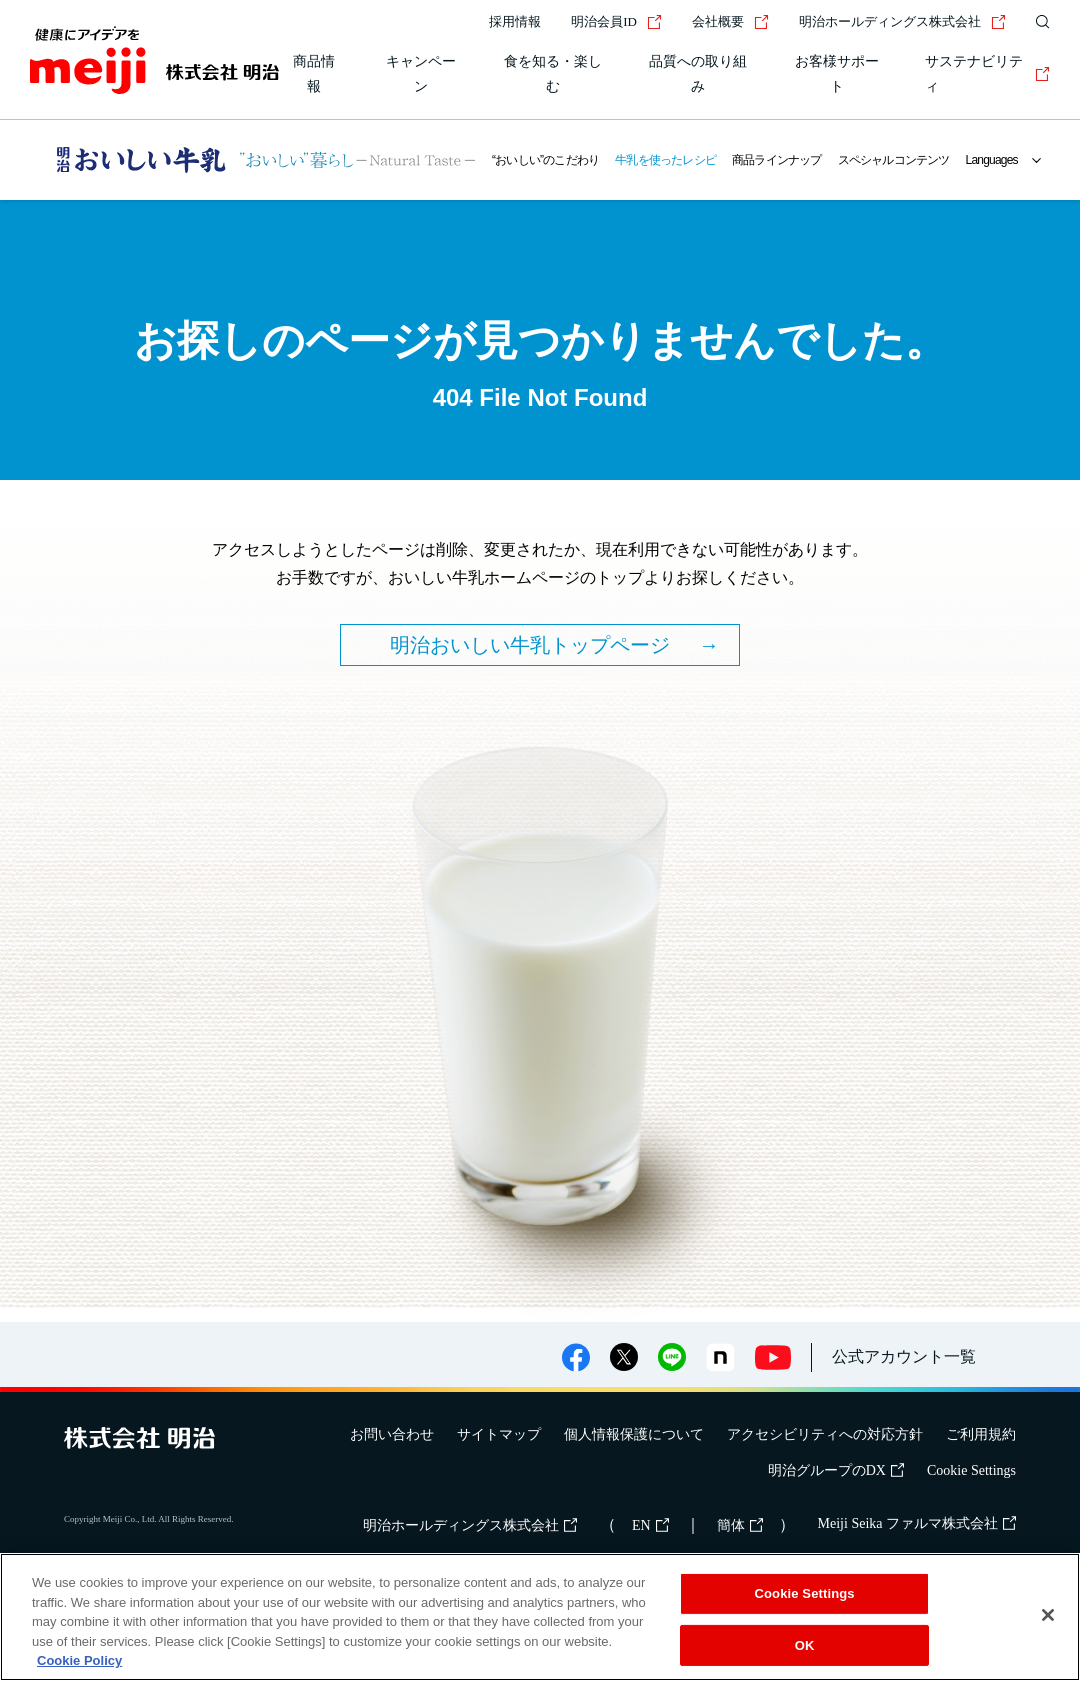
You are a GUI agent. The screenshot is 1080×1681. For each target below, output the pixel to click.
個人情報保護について (634, 1434)
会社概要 (730, 21)
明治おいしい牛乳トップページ (530, 645)
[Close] (1048, 1615)
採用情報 (515, 21)
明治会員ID (616, 21)
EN (650, 1525)
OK (805, 1645)
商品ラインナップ (777, 160)
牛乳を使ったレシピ (665, 160)
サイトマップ (499, 1434)
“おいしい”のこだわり (545, 160)
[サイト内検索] (1038, 22)
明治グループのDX (836, 1470)
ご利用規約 (981, 1434)
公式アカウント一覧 (904, 1356)
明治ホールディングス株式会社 (902, 21)
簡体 (740, 1525)
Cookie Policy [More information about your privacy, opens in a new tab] (79, 1660)
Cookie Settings (971, 1470)
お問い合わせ (392, 1434)
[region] (540, 1617)
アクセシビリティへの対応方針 (825, 1434)
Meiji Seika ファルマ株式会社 (917, 1523)
